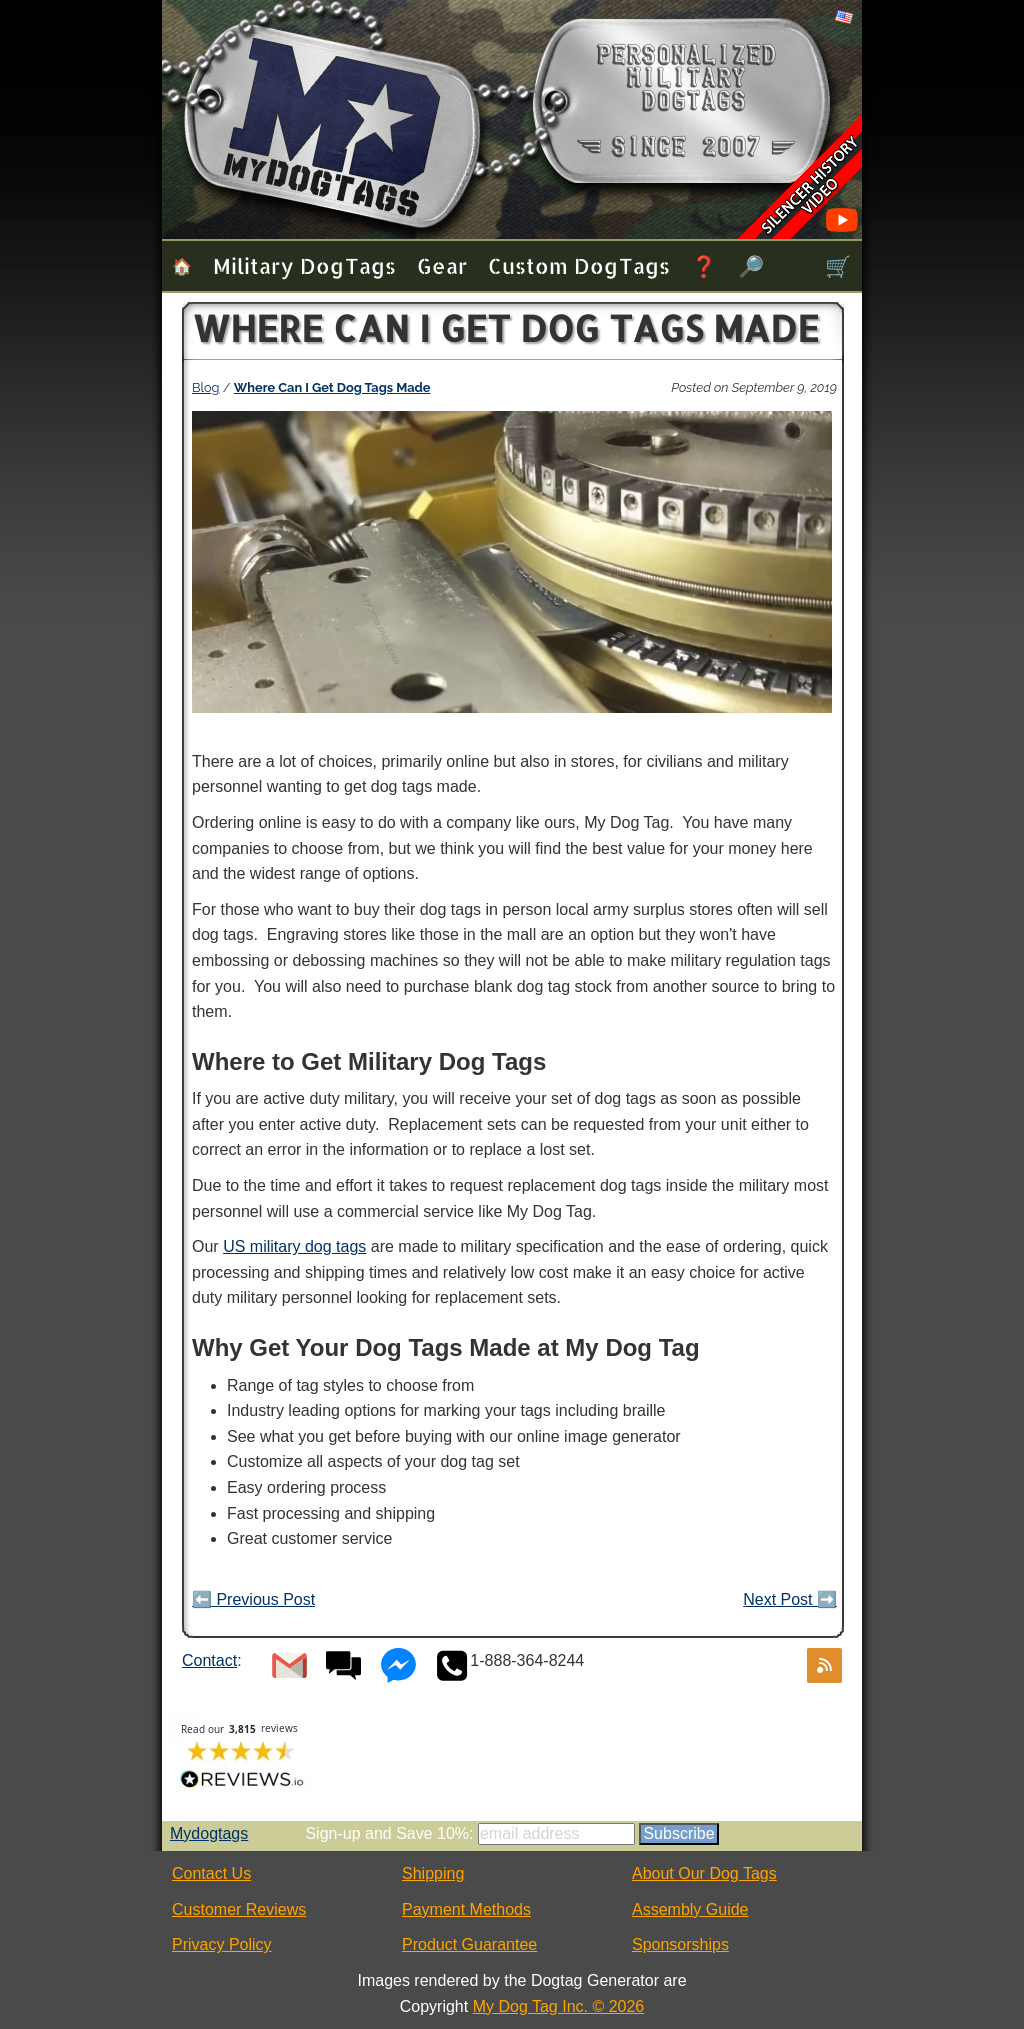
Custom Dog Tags (579, 265)
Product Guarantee (469, 1944)
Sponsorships (680, 1944)
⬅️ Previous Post (253, 1599)
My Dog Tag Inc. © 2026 (559, 2006)
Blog (206, 387)
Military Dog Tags (304, 265)
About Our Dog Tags (704, 1873)
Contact (209, 1660)
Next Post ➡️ (790, 1599)
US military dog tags (294, 1246)
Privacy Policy (222, 1944)
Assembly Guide (690, 1909)
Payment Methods (466, 1909)
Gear (442, 265)
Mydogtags (209, 1833)
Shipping (433, 1873)
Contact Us (211, 1873)
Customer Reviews (239, 1909)
